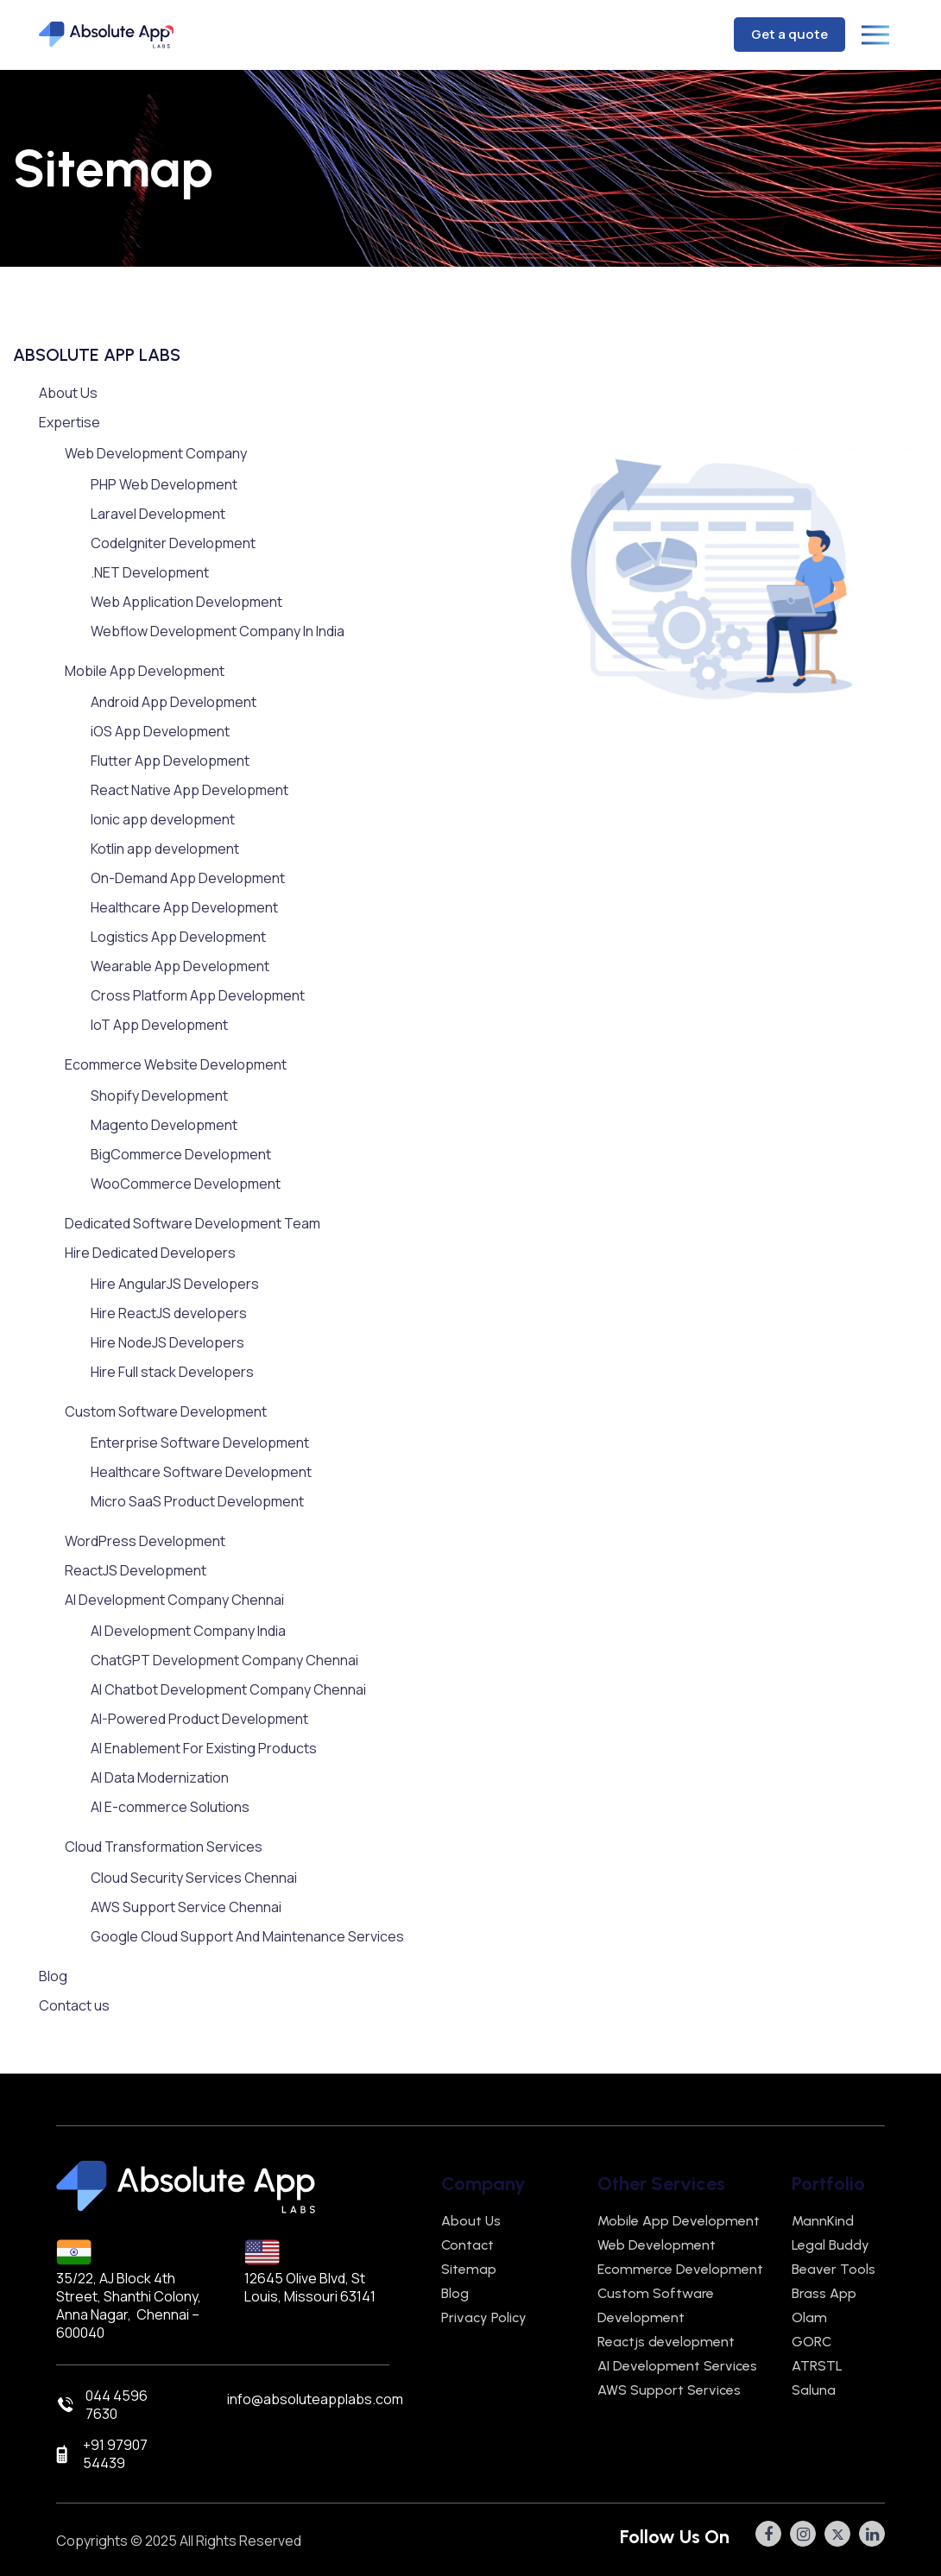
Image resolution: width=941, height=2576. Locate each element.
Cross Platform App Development (198, 995)
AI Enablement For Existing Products (204, 1748)
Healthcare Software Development (201, 1471)
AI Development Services (677, 2366)
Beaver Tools (833, 2269)
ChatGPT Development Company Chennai (224, 1660)
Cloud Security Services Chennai (194, 1877)
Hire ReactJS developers (169, 1313)
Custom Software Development (166, 1411)
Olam (809, 2317)
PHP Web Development (164, 484)
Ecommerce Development (680, 2269)
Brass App (824, 2293)
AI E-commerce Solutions (170, 1806)
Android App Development (173, 701)
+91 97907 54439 (115, 2454)
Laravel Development (158, 513)
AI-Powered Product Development (199, 1718)
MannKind (823, 2221)
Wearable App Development (180, 966)
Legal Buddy (830, 2245)
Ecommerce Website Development (176, 1064)
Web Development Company (156, 453)
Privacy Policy (484, 2317)
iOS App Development (160, 731)
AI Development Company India (188, 1630)
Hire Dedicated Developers (150, 1252)
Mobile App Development (144, 670)
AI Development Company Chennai (174, 1599)
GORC (811, 2341)
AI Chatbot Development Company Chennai (228, 1689)
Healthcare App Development (184, 907)
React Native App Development (189, 789)
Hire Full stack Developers (172, 1371)
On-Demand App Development (188, 877)
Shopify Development (159, 1095)
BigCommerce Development (181, 1154)
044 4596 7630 (116, 2405)
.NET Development (150, 572)
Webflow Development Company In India (217, 631)
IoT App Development (159, 1024)
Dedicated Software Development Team (192, 1223)
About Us (68, 392)
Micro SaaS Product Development (197, 1501)
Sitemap (468, 2269)
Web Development (656, 2245)
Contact (467, 2245)
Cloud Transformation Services (163, 1846)
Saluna (814, 2390)
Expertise (69, 422)
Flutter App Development (170, 760)
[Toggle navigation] (880, 34)
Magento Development (164, 1124)
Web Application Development (186, 601)
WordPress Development (145, 1540)
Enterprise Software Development (200, 1442)
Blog (53, 1976)
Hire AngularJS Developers (175, 1283)
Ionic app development (163, 819)
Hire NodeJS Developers (167, 1342)
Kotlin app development (165, 848)
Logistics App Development (178, 936)
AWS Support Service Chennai (186, 1906)
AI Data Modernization (160, 1777)
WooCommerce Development (186, 1183)
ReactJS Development (135, 1570)
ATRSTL (817, 2366)
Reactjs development (666, 2341)
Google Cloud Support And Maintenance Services (247, 1936)
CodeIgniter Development (173, 543)
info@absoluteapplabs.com (315, 2399)
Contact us (74, 2005)
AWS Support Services (669, 2390)
